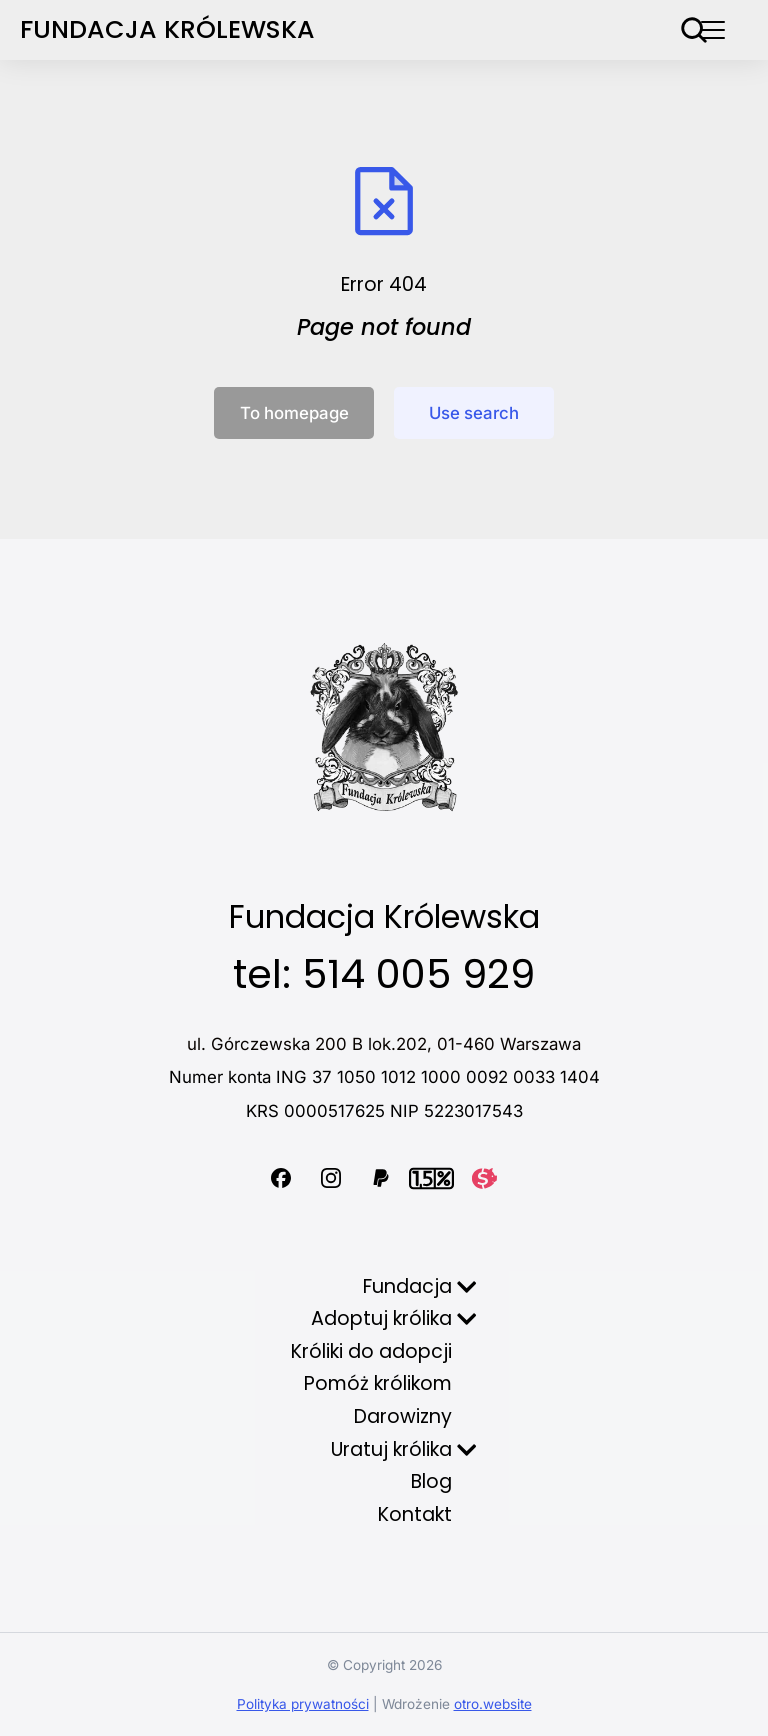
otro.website (493, 1704)
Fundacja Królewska (167, 29)
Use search (474, 413)
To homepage (294, 413)
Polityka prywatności (303, 1704)
